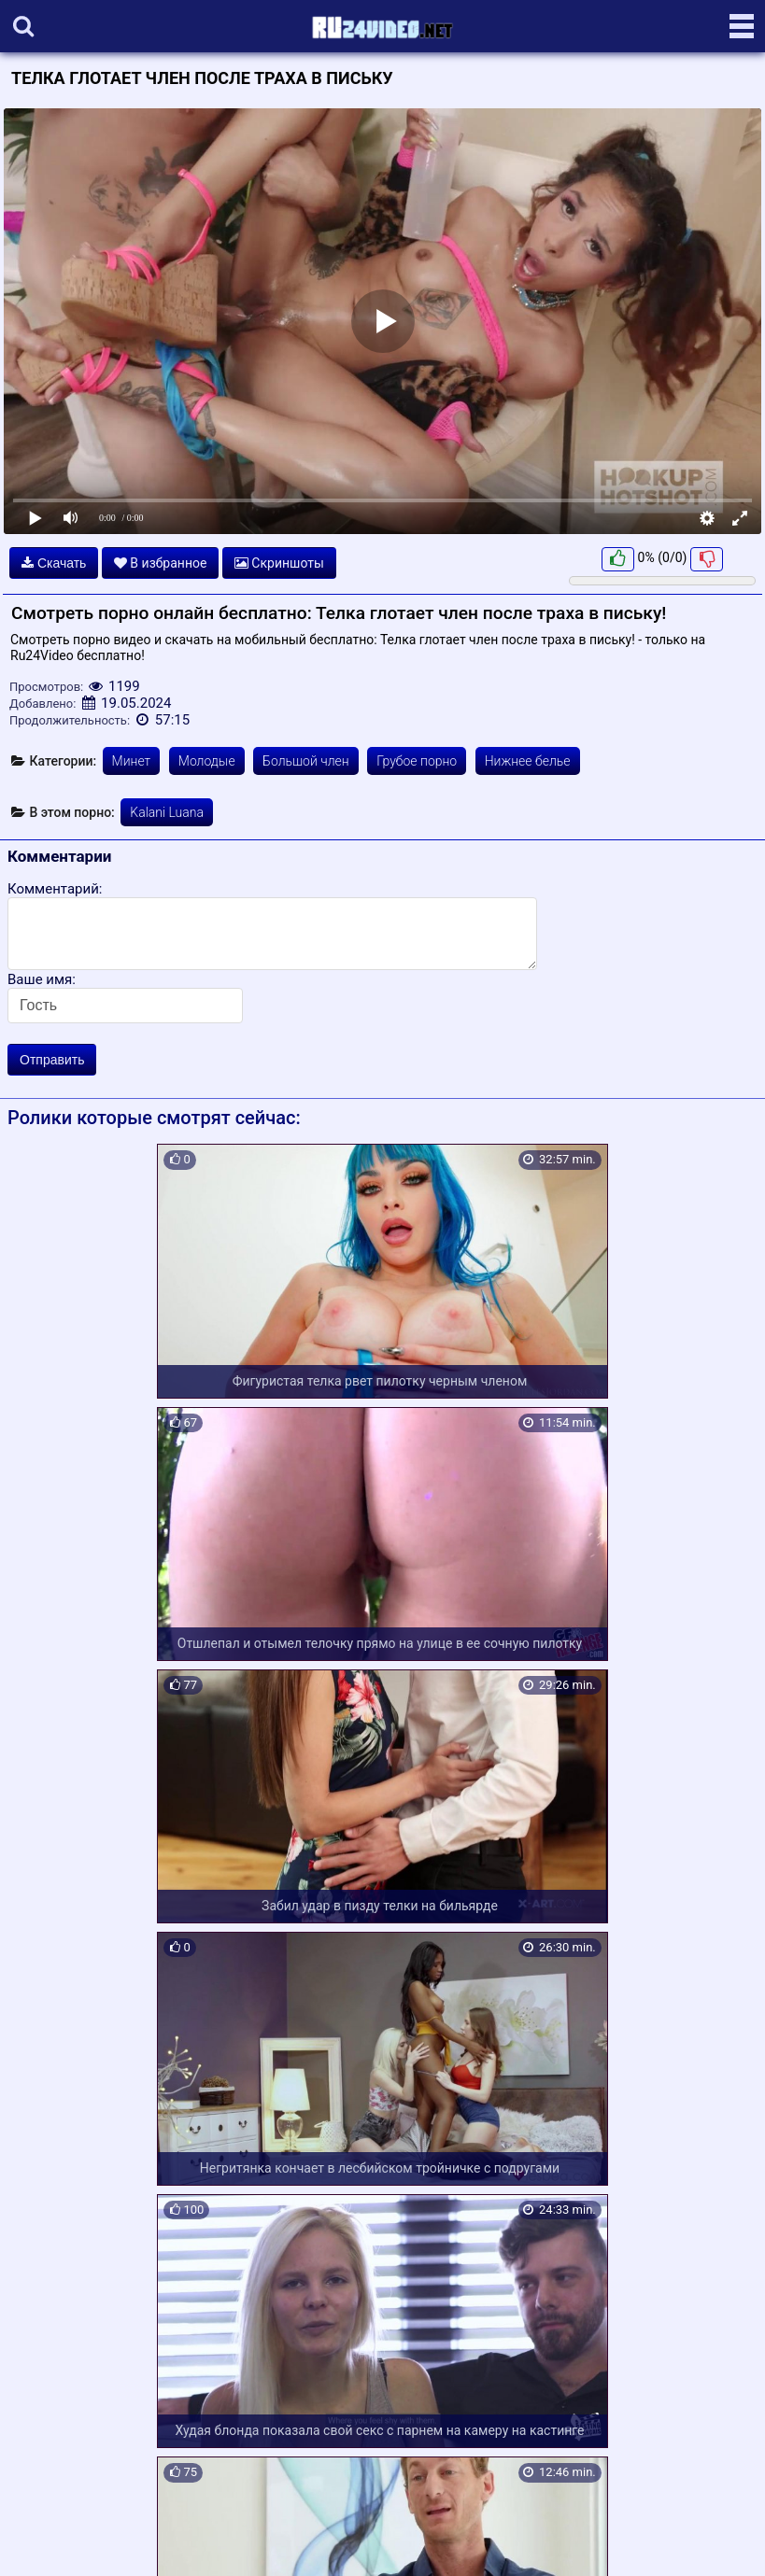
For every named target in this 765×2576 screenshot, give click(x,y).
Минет (131, 760)
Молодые (206, 760)
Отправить (52, 1059)
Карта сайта (41, 2540)
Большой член (305, 760)
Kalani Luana (167, 812)
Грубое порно (416, 760)
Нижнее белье (528, 760)
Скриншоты (279, 563)
